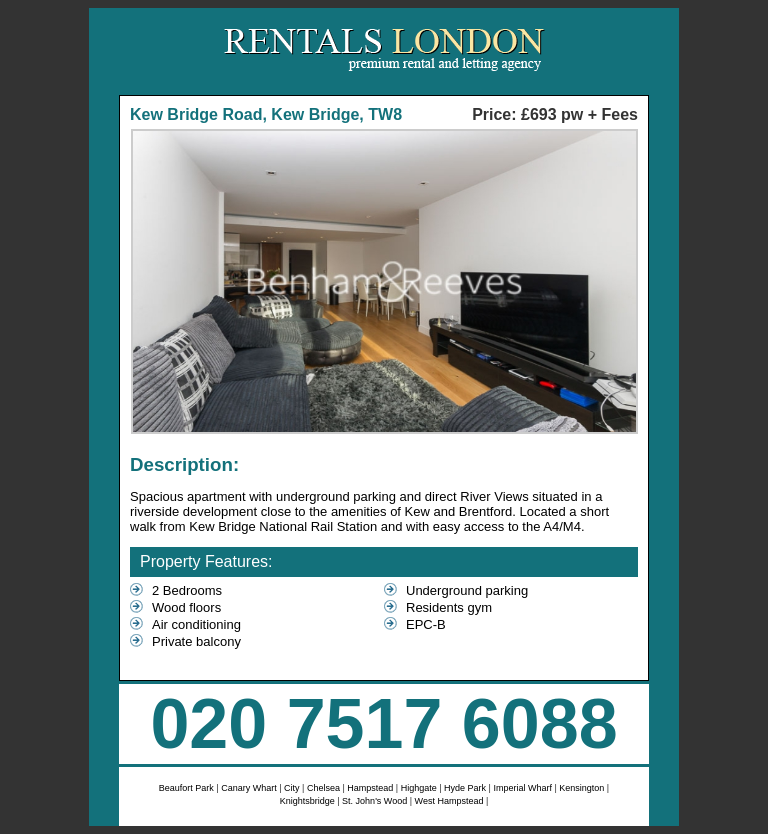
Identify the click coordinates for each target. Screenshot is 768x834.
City (292, 788)
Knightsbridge (309, 801)
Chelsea (325, 788)
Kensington (583, 788)
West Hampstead (449, 801)
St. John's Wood (376, 801)
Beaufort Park (188, 788)
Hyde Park (466, 788)
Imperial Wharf (522, 788)
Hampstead (371, 788)
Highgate (419, 788)
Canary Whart (249, 788)
